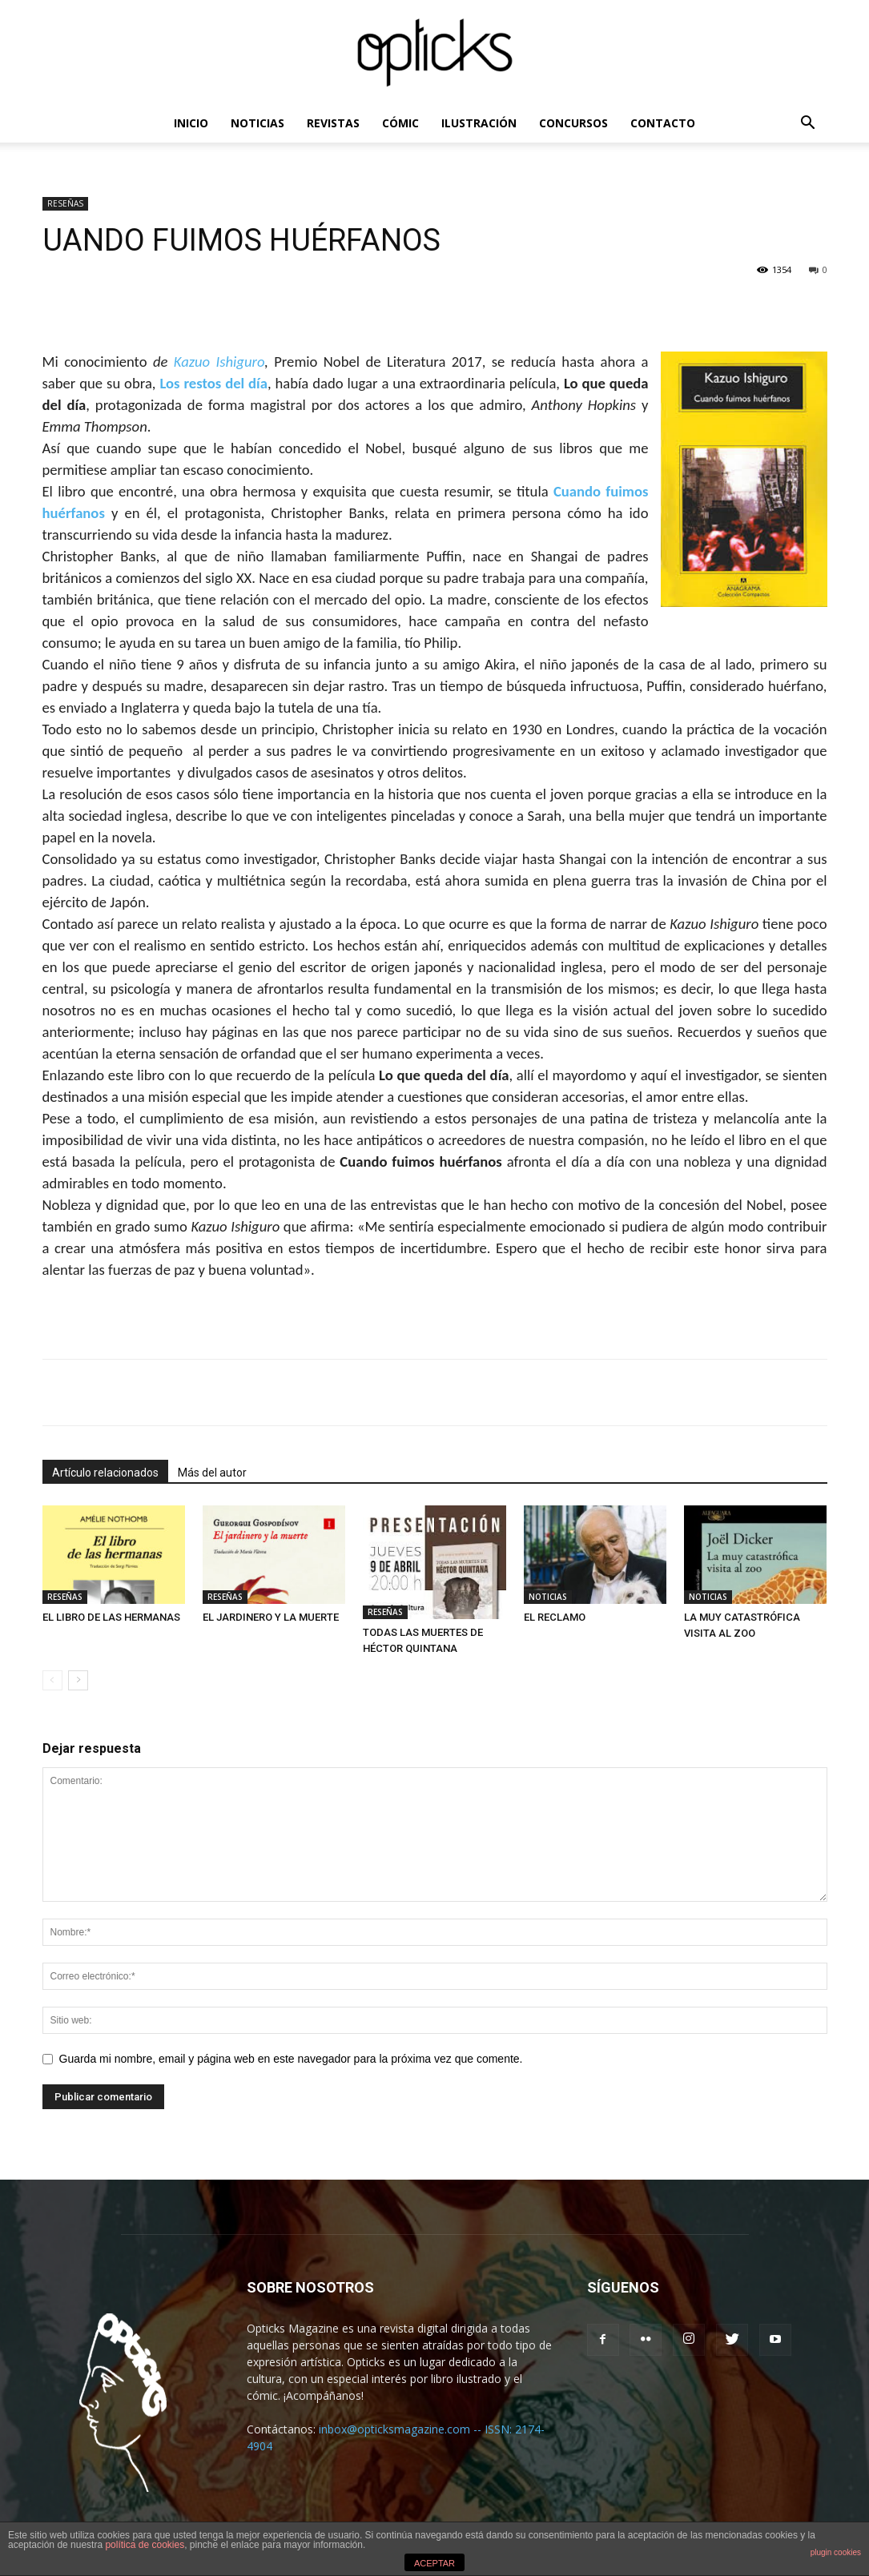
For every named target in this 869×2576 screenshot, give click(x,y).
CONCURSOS (573, 123)
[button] (808, 124)
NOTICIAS (257, 123)
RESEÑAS (65, 203)
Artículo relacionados (105, 1472)
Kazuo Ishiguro (219, 361)
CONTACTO (662, 123)
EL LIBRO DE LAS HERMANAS (111, 1617)
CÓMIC (400, 123)
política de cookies (144, 2544)
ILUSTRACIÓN (479, 123)
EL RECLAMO (554, 1617)
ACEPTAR (434, 2563)
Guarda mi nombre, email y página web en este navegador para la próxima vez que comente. (291, 2058)
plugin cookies (836, 2552)
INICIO (191, 123)
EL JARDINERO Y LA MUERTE (271, 1617)
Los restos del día (213, 383)
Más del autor (212, 1472)
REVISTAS (333, 123)
